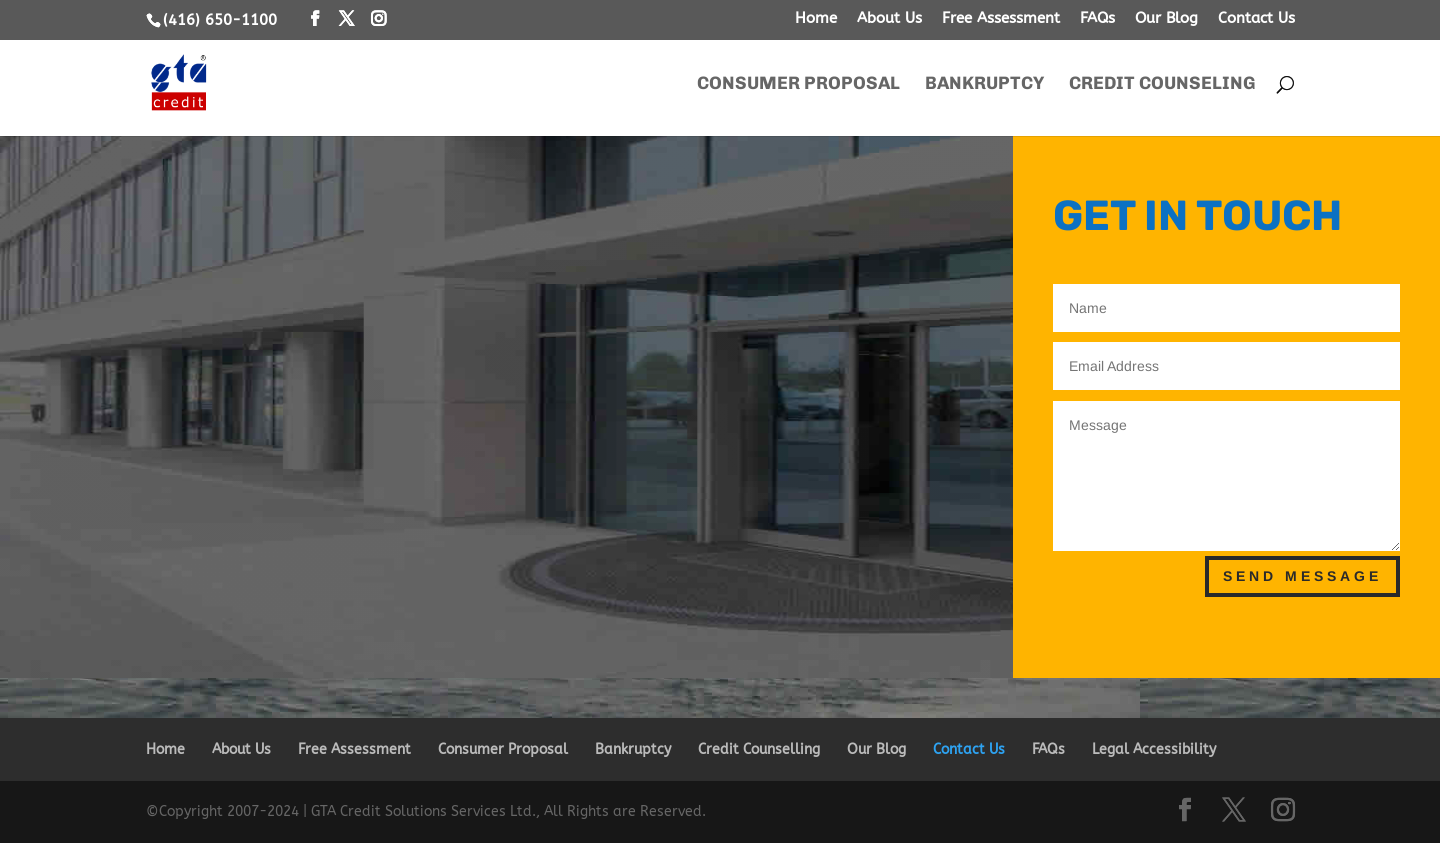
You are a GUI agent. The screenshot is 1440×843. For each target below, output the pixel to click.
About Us (889, 19)
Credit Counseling (1162, 85)
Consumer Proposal (798, 85)
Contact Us (1256, 19)
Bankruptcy (984, 85)
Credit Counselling (759, 749)
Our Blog (1166, 19)
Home (816, 19)
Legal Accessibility (1154, 749)
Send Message (1302, 576)
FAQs (1097, 19)
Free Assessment (1001, 19)
